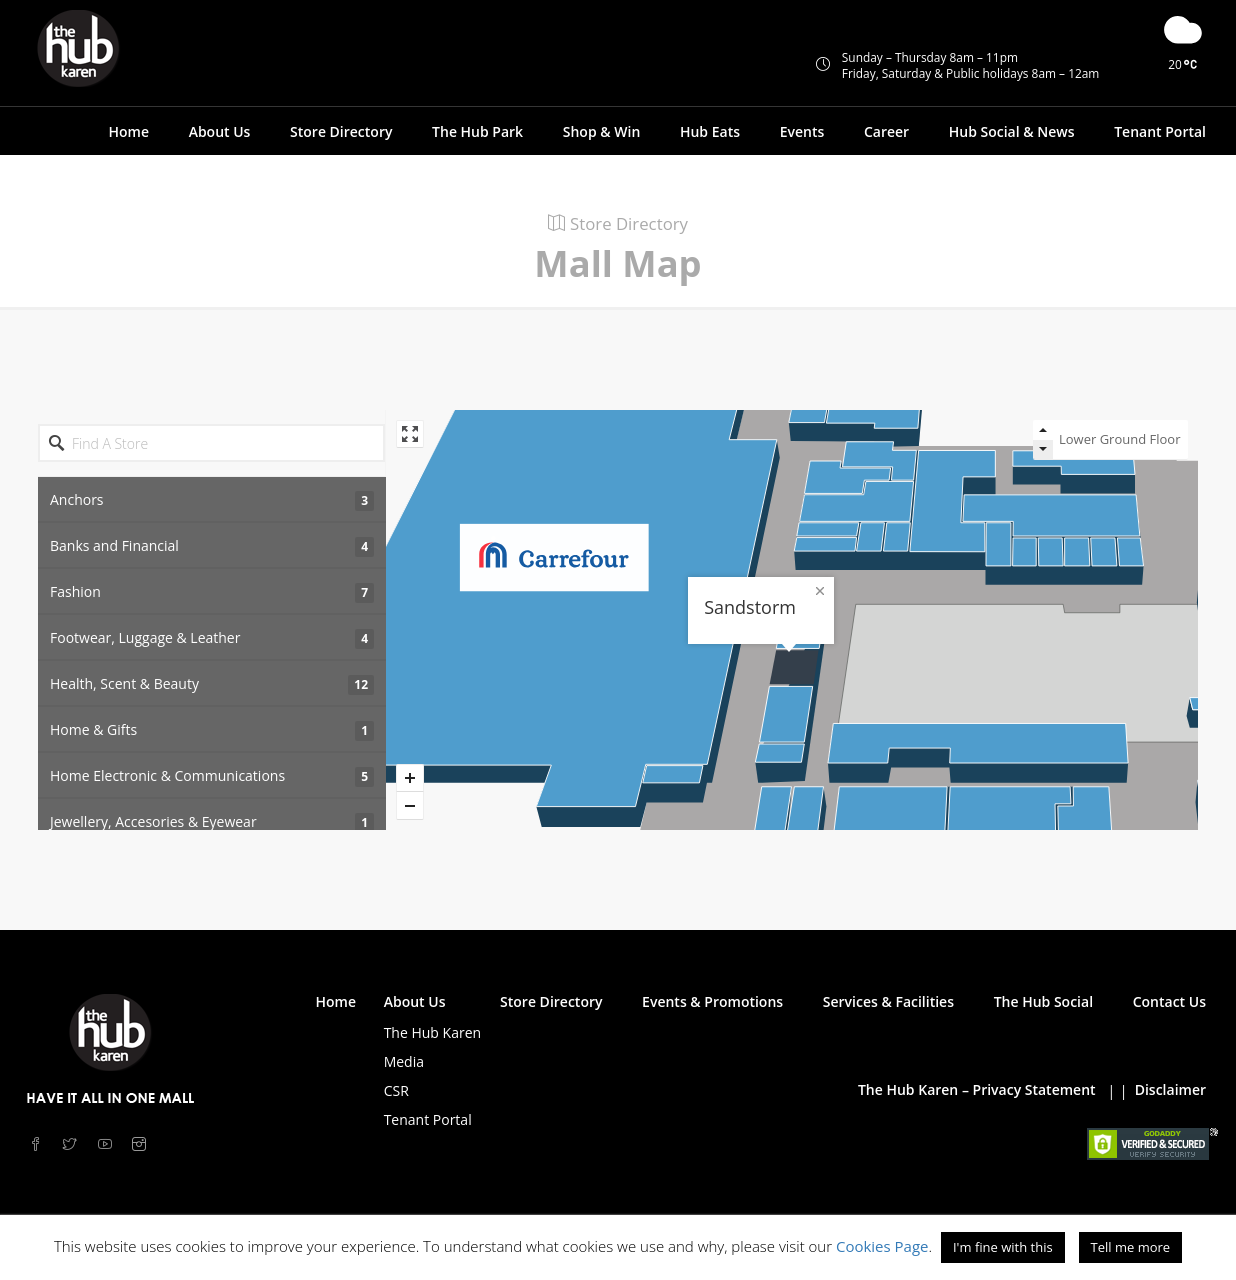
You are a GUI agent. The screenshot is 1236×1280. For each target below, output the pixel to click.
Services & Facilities (888, 1001)
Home (128, 131)
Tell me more (1131, 1247)
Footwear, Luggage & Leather (212, 638)
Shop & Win (602, 131)
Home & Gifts (212, 730)
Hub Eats (710, 131)
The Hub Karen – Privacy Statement (977, 1089)
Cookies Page (882, 1246)
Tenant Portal (1160, 131)
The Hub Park (477, 131)
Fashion (212, 592)
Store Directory (341, 131)
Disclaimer (1170, 1089)
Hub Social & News (1012, 131)
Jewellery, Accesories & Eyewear (212, 822)
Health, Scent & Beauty (212, 684)
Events (802, 131)
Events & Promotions (712, 1001)
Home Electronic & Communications (212, 776)
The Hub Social (1043, 1001)
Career (886, 131)
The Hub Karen (432, 1032)
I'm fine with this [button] (1003, 1247)
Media (404, 1061)
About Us (220, 131)
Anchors (212, 500)
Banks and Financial (212, 546)
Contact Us (1169, 1001)
